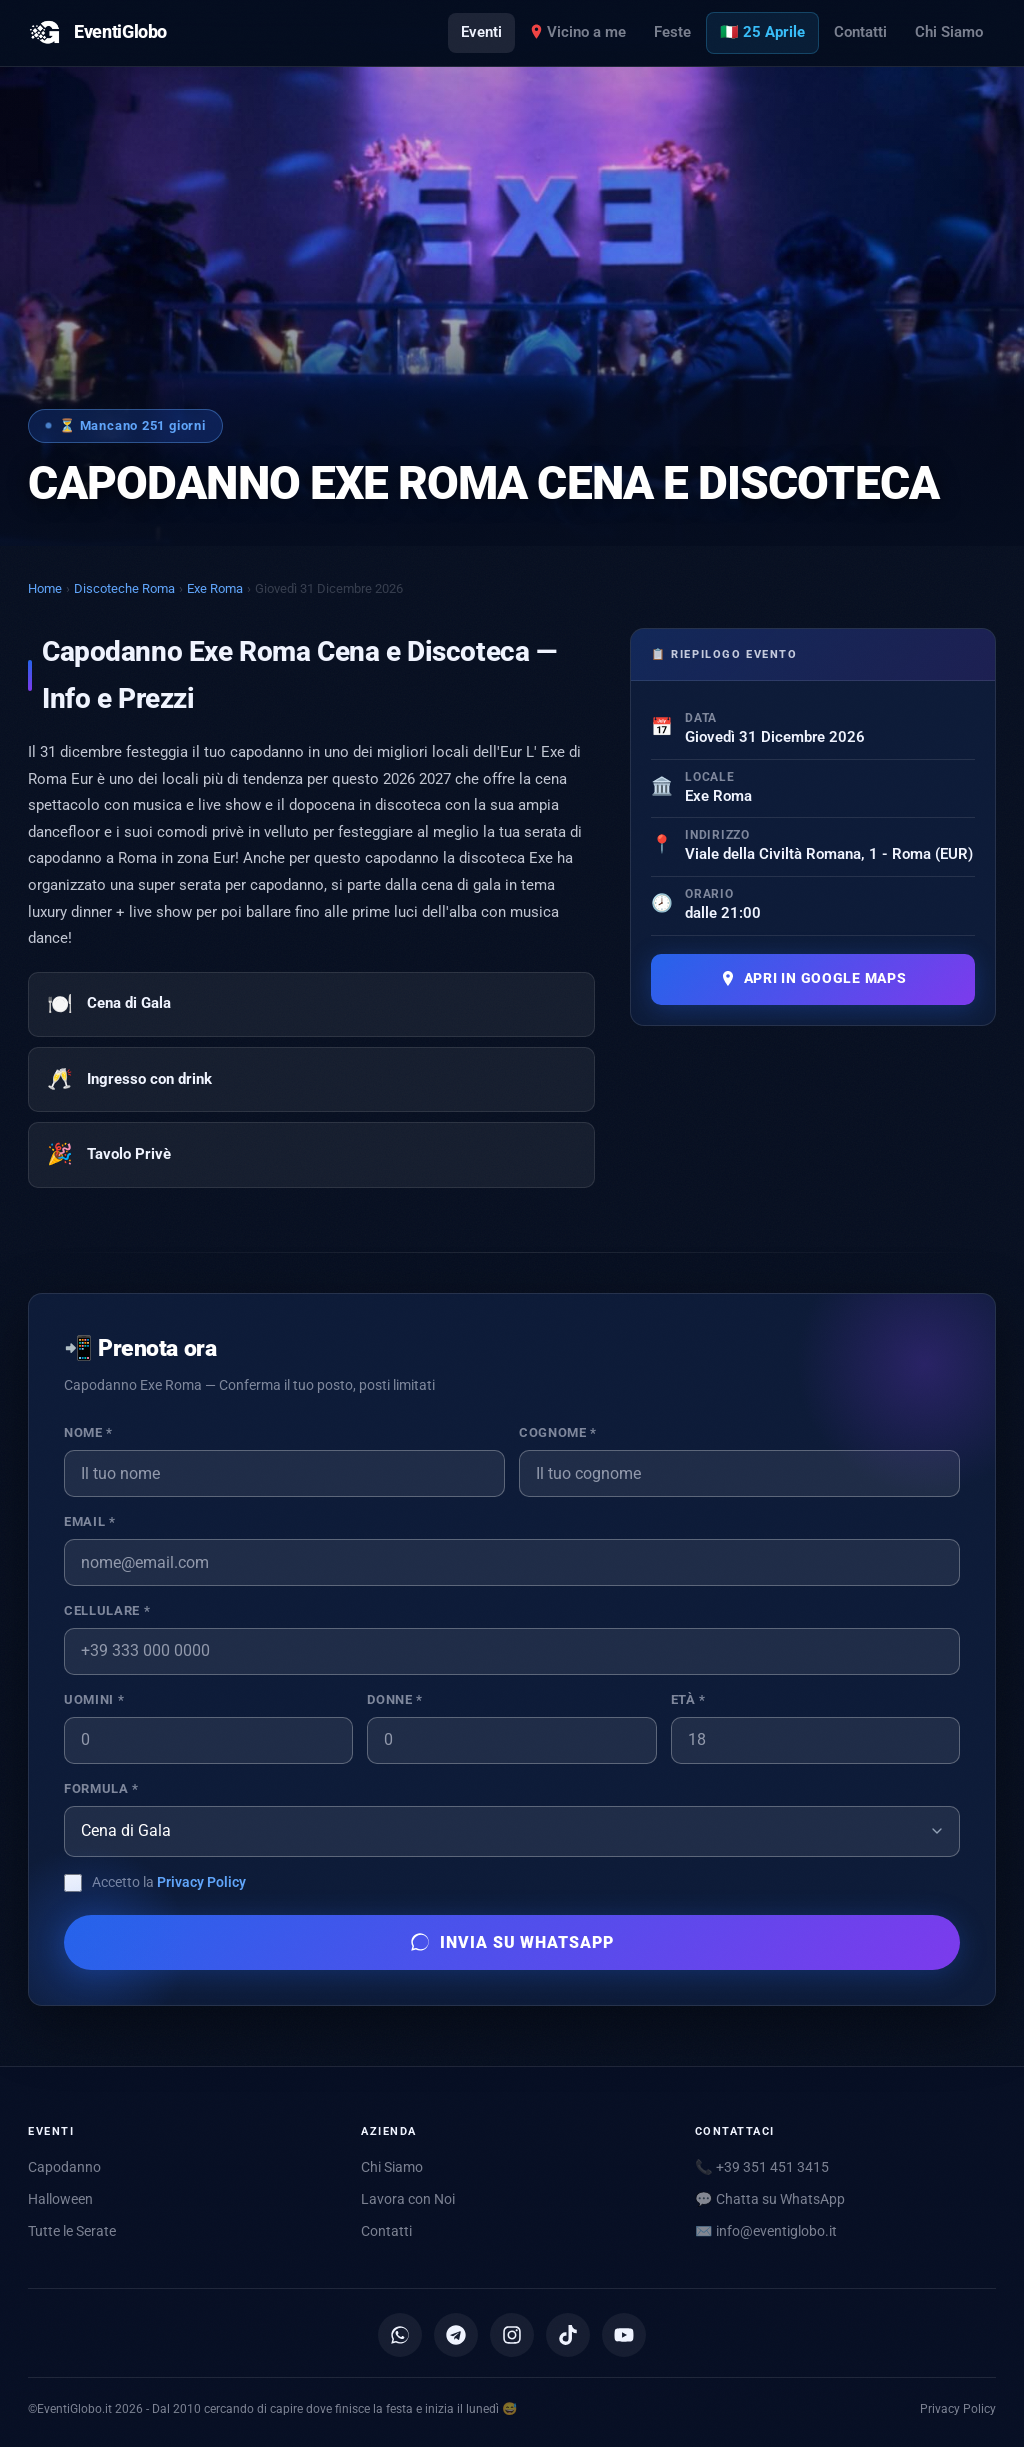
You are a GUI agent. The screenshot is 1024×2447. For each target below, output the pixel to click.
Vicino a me (578, 32)
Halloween (60, 2199)
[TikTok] (568, 2335)
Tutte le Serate (72, 2231)
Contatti (860, 32)
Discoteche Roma (124, 588)
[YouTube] (624, 2335)
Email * (89, 1521)
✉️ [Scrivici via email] (766, 2231)
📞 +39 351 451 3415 (762, 2167)
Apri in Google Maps (813, 978)
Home (45, 588)
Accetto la (169, 1882)
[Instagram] (512, 2335)
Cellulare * (107, 1610)
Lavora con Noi (408, 2199)
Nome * (88, 1432)
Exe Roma (215, 588)
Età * (688, 1699)
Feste (672, 32)
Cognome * (558, 1432)
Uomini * (94, 1699)
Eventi (481, 32)
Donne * (394, 1699)
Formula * (101, 1788)
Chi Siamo (949, 32)
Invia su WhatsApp (512, 1942)
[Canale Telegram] (456, 2335)
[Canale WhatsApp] (400, 2335)
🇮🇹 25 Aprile (762, 32)
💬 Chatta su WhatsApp (770, 2199)
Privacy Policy (201, 1882)
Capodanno (64, 2167)
